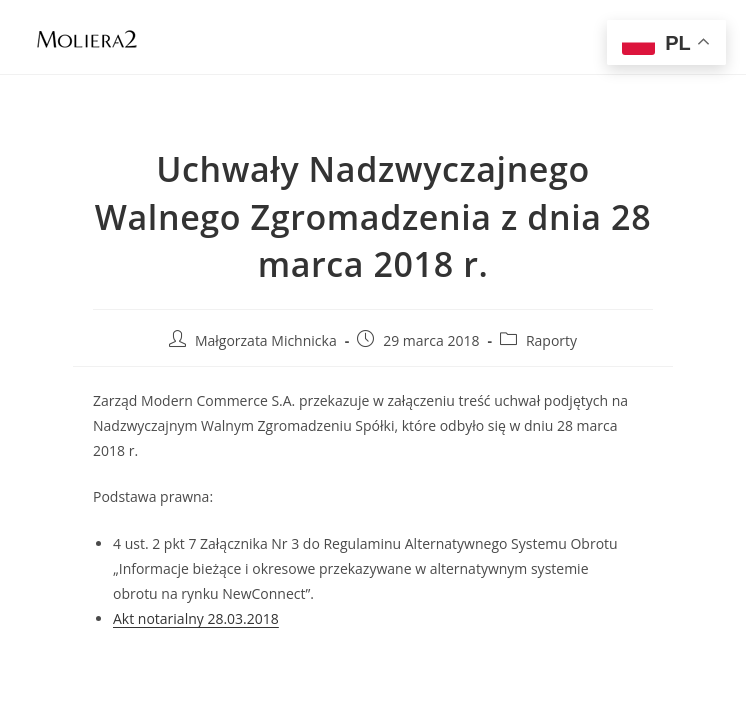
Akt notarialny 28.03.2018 (196, 618)
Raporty (551, 340)
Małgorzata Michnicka (266, 340)
